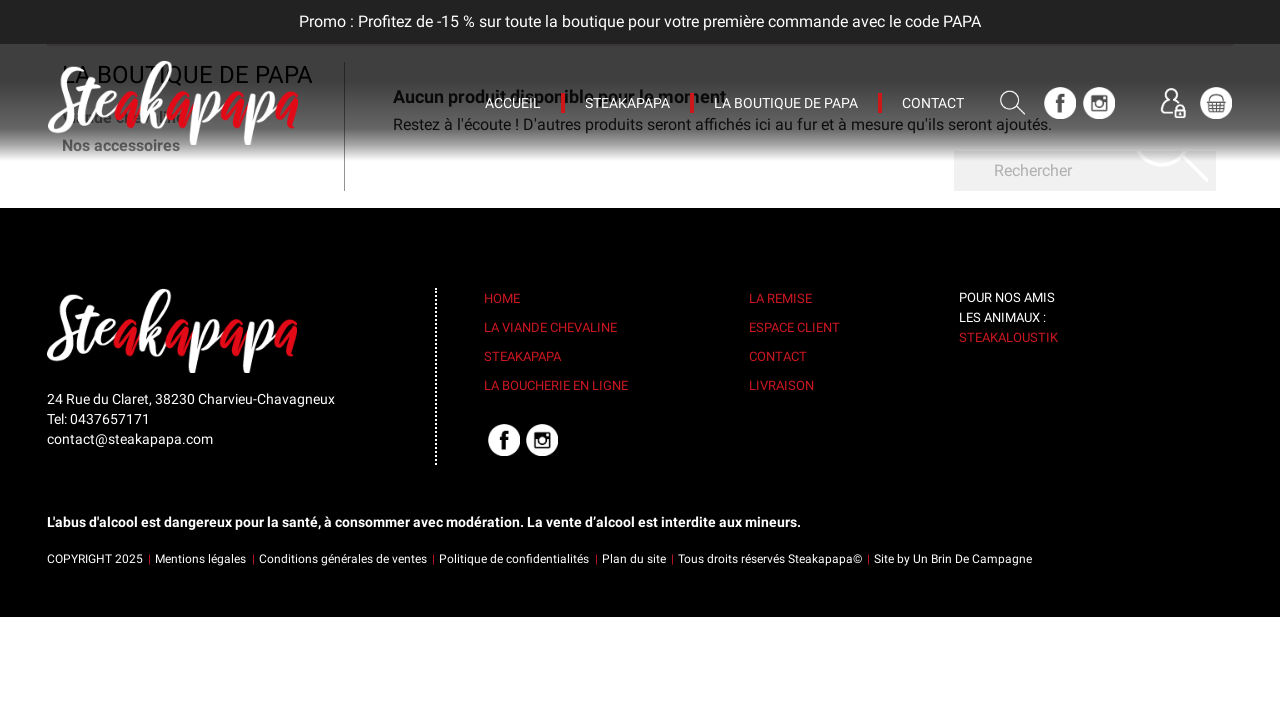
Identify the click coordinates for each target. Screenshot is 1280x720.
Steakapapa (522, 356)
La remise (780, 298)
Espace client (794, 327)
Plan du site (634, 559)
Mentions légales (200, 559)
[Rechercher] (1085, 171)
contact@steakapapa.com (130, 439)
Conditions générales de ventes (343, 559)
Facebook (1060, 103)
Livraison (781, 385)
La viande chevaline (550, 327)
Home (502, 298)
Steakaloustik (1008, 337)
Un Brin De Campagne (972, 559)
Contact (778, 356)
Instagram (1099, 103)
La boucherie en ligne (556, 385)
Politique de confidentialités (514, 559)
